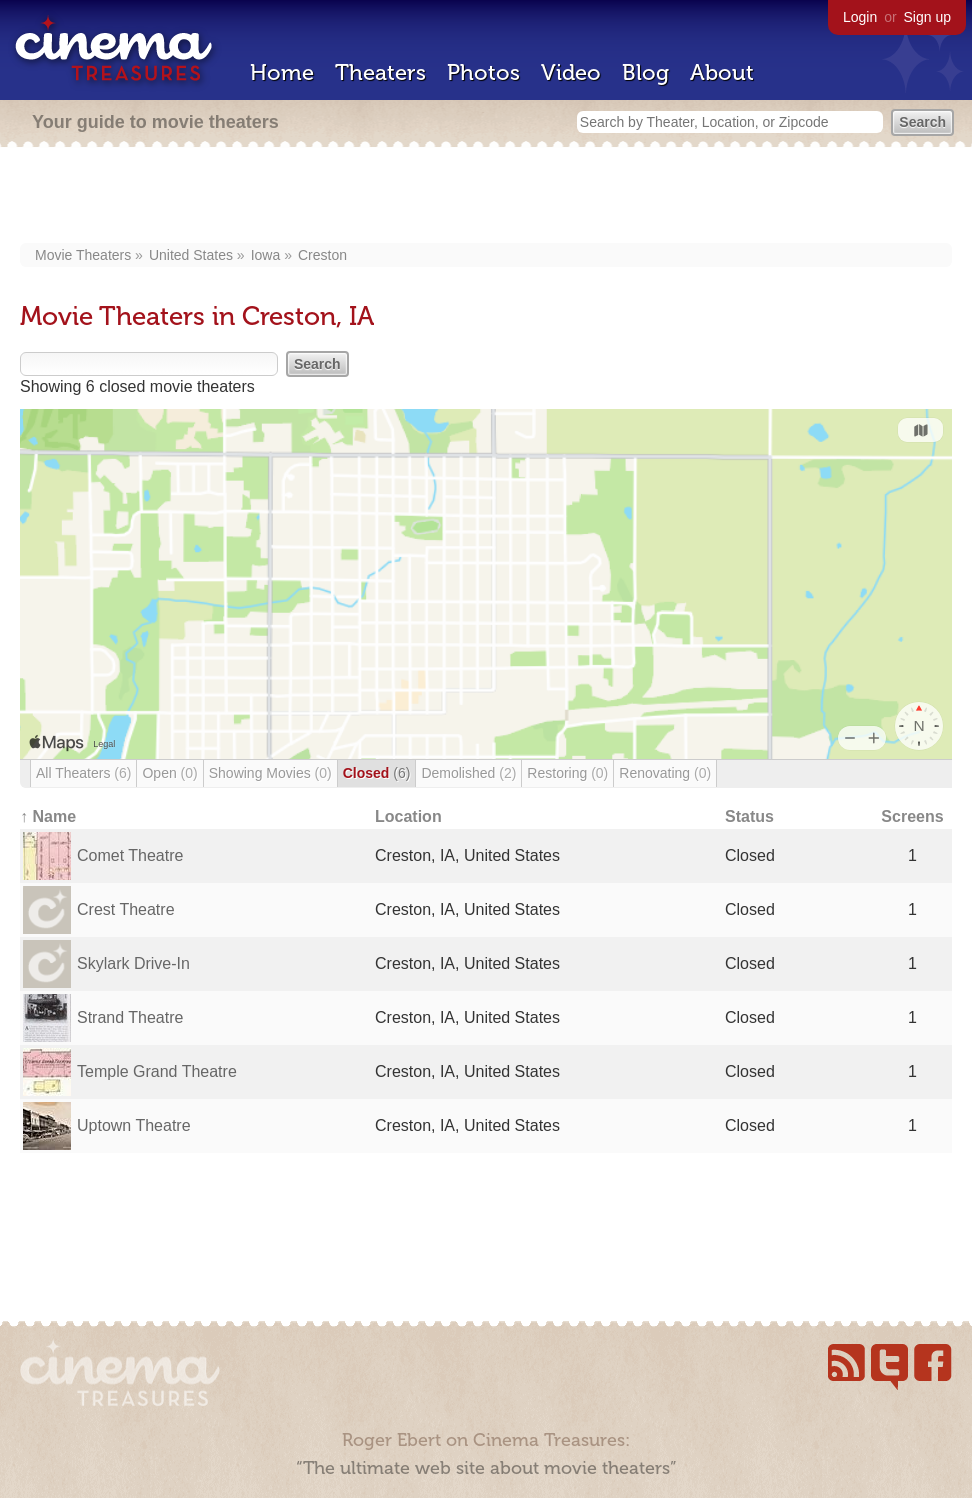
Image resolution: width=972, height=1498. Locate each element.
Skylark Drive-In (133, 963)
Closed (377, 773)
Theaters (380, 72)
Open (169, 773)
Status (749, 816)
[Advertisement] (486, 197)
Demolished (468, 773)
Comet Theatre (130, 855)
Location (408, 816)
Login (860, 17)
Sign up (927, 17)
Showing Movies (270, 773)
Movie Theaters (83, 255)
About (722, 72)
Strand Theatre (130, 1017)
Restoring (567, 773)
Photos (483, 72)
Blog (645, 72)
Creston (322, 255)
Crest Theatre (126, 909)
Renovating (665, 773)
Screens (912, 816)
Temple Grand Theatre (157, 1071)
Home (282, 72)
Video (571, 72)
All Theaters (83, 773)
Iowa (266, 255)
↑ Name (48, 816)
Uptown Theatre (134, 1125)
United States (191, 255)
